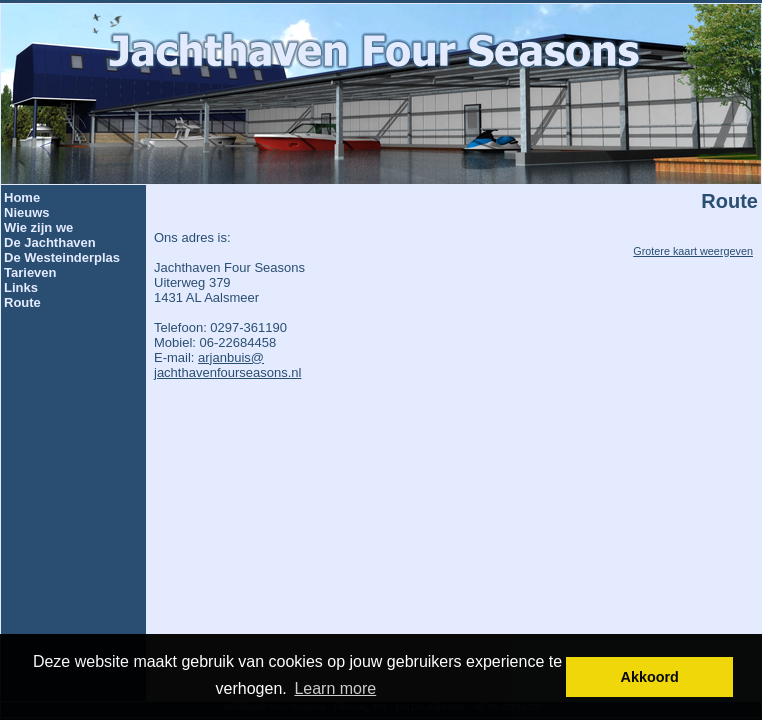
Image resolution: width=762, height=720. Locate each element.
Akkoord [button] (650, 677)
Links (21, 287)
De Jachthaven (50, 242)
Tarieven (30, 272)
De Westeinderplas (62, 257)
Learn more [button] (335, 688)
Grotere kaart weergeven (693, 251)
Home (22, 197)
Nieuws (27, 212)
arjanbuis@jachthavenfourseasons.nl (227, 365)
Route (22, 302)
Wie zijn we (38, 227)
